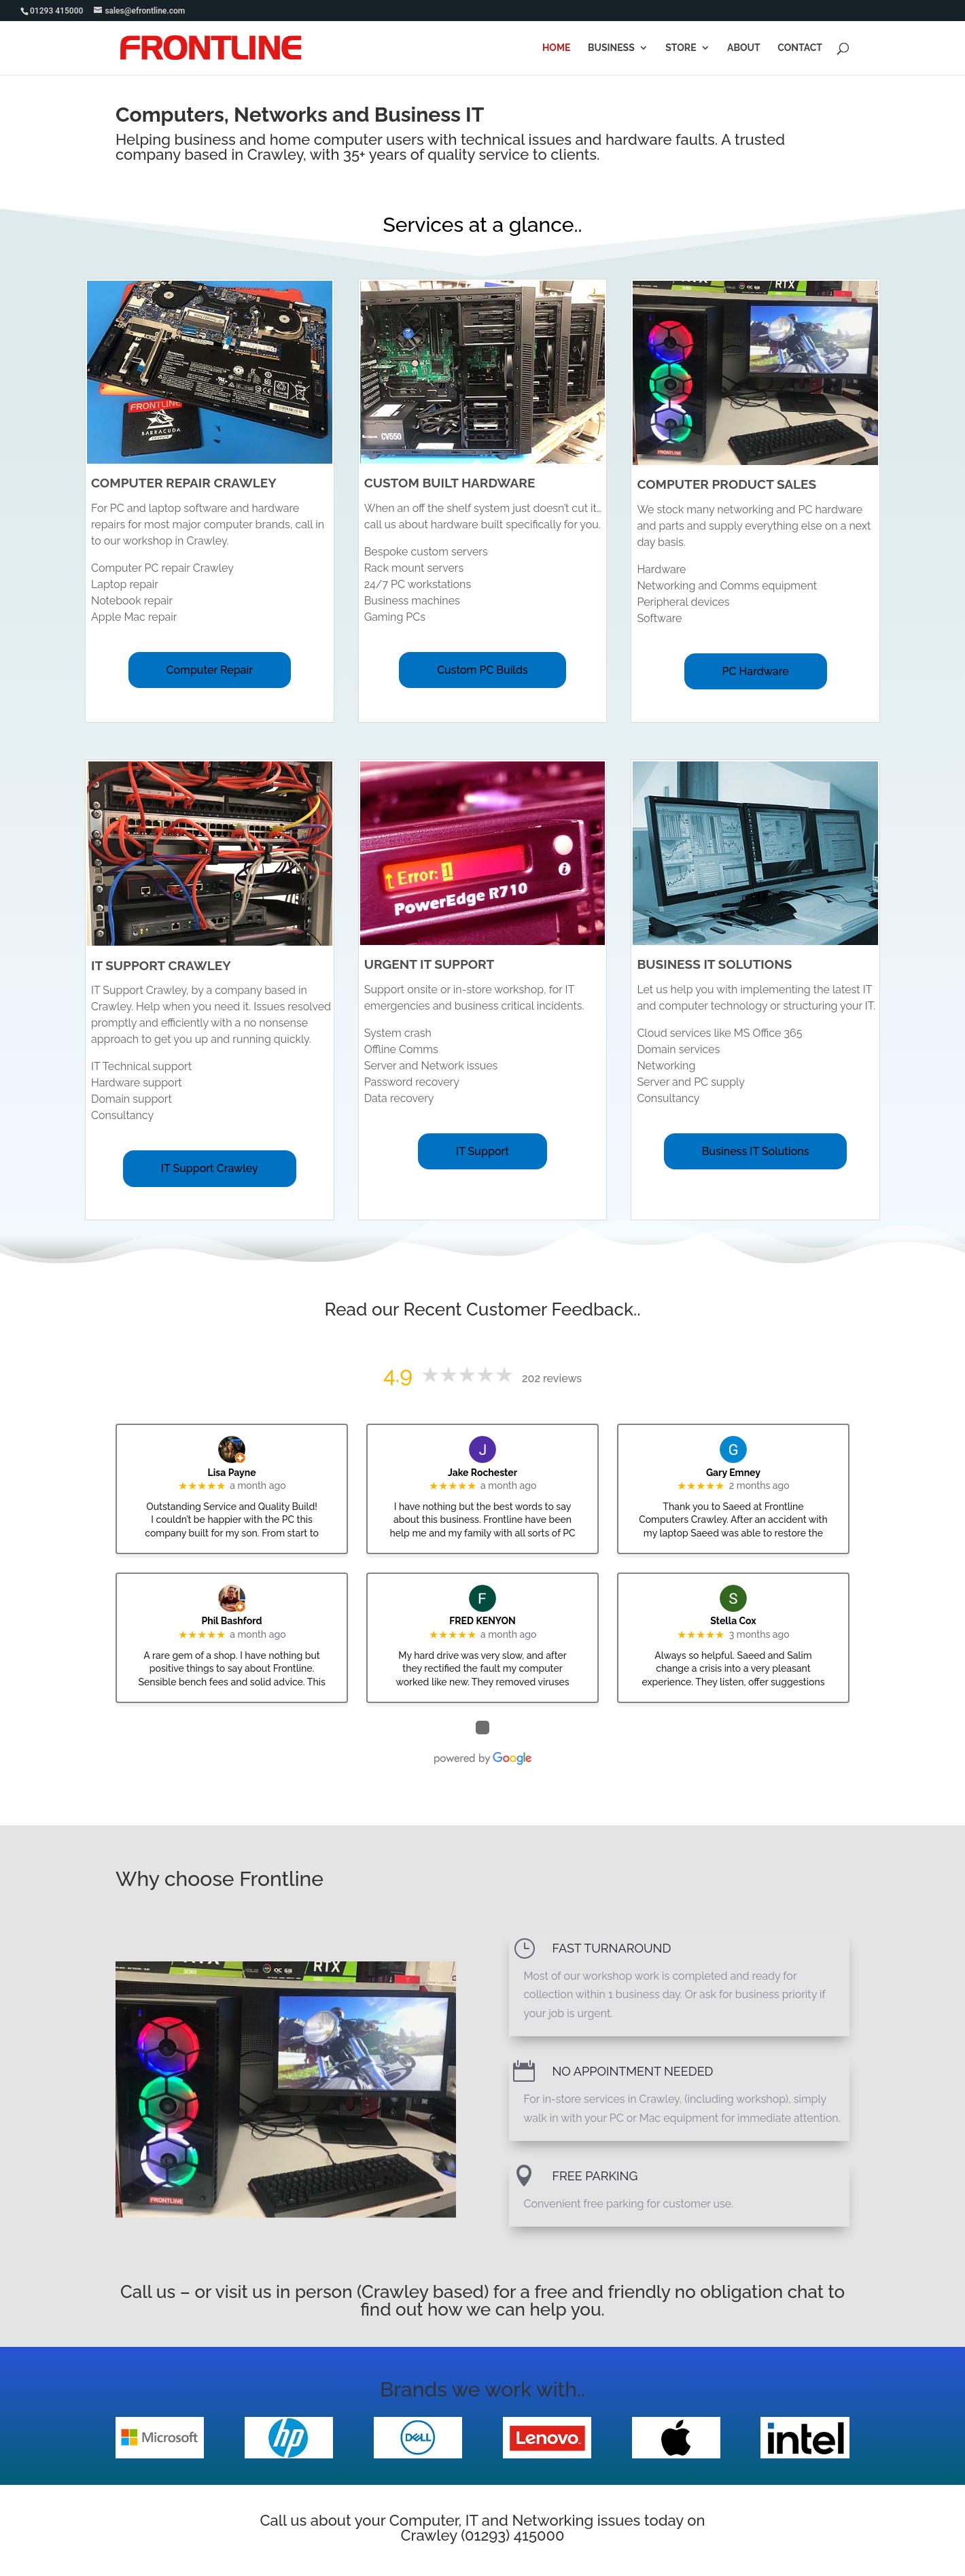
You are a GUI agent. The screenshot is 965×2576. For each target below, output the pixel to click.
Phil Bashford (232, 1620)
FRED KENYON (482, 1620)
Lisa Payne (232, 1472)
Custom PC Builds (482, 670)
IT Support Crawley (209, 1168)
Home (556, 48)
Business (611, 48)
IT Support (482, 1151)
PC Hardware (755, 671)
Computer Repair (209, 670)
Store (680, 48)
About (743, 48)
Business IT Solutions (755, 1151)
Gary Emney (733, 1472)
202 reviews (552, 1378)
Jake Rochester (482, 1472)
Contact (799, 48)
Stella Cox (733, 1620)
